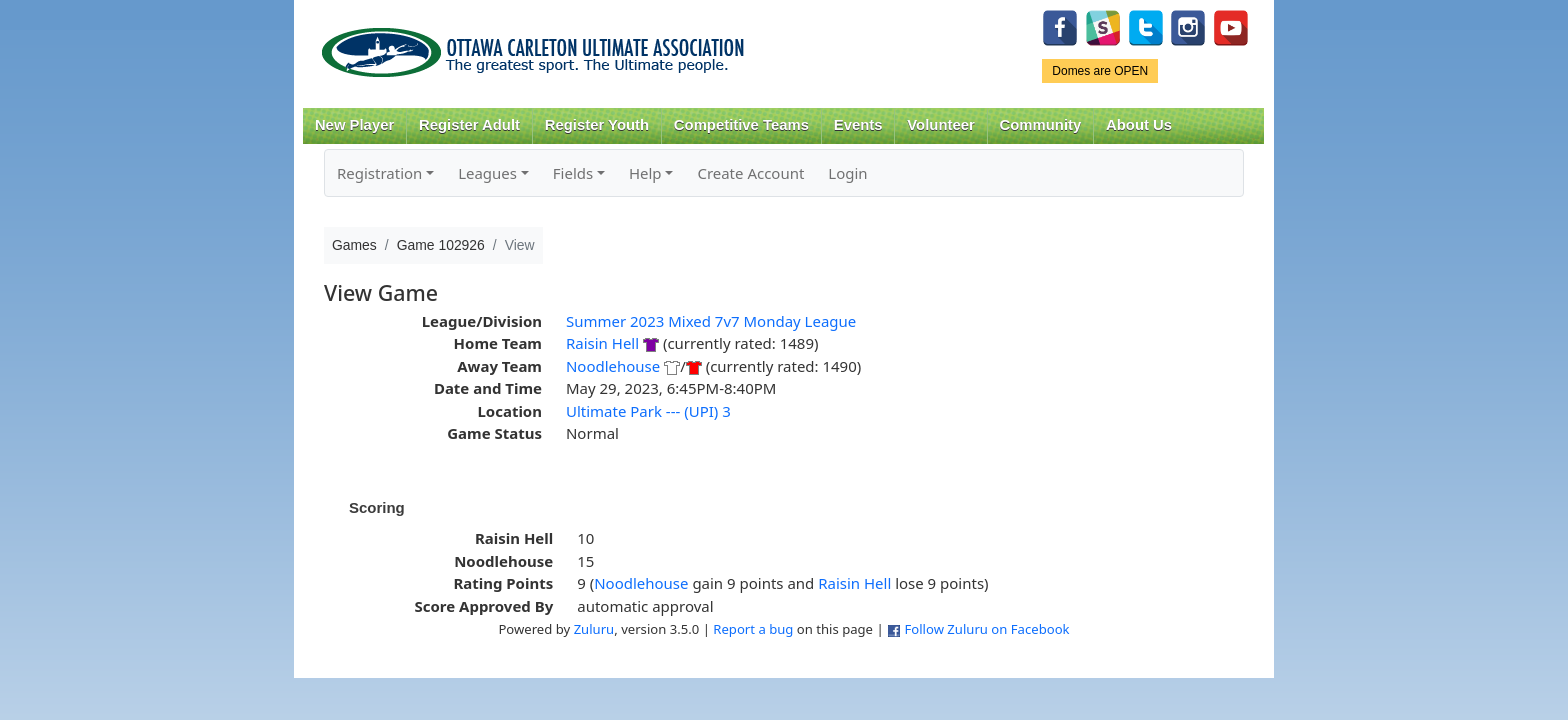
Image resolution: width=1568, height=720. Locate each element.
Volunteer (940, 125)
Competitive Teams (741, 125)
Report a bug (753, 629)
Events (858, 125)
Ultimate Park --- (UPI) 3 (648, 411)
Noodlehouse (613, 366)
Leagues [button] (487, 173)
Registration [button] (379, 173)
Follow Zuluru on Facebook (986, 629)
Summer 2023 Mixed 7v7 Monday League (711, 321)
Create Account (750, 173)
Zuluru (594, 629)
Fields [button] (573, 173)
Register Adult (469, 125)
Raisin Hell (602, 343)
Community (1041, 125)
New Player (354, 125)
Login (847, 173)
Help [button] (645, 173)
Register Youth (597, 125)
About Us (1139, 125)
